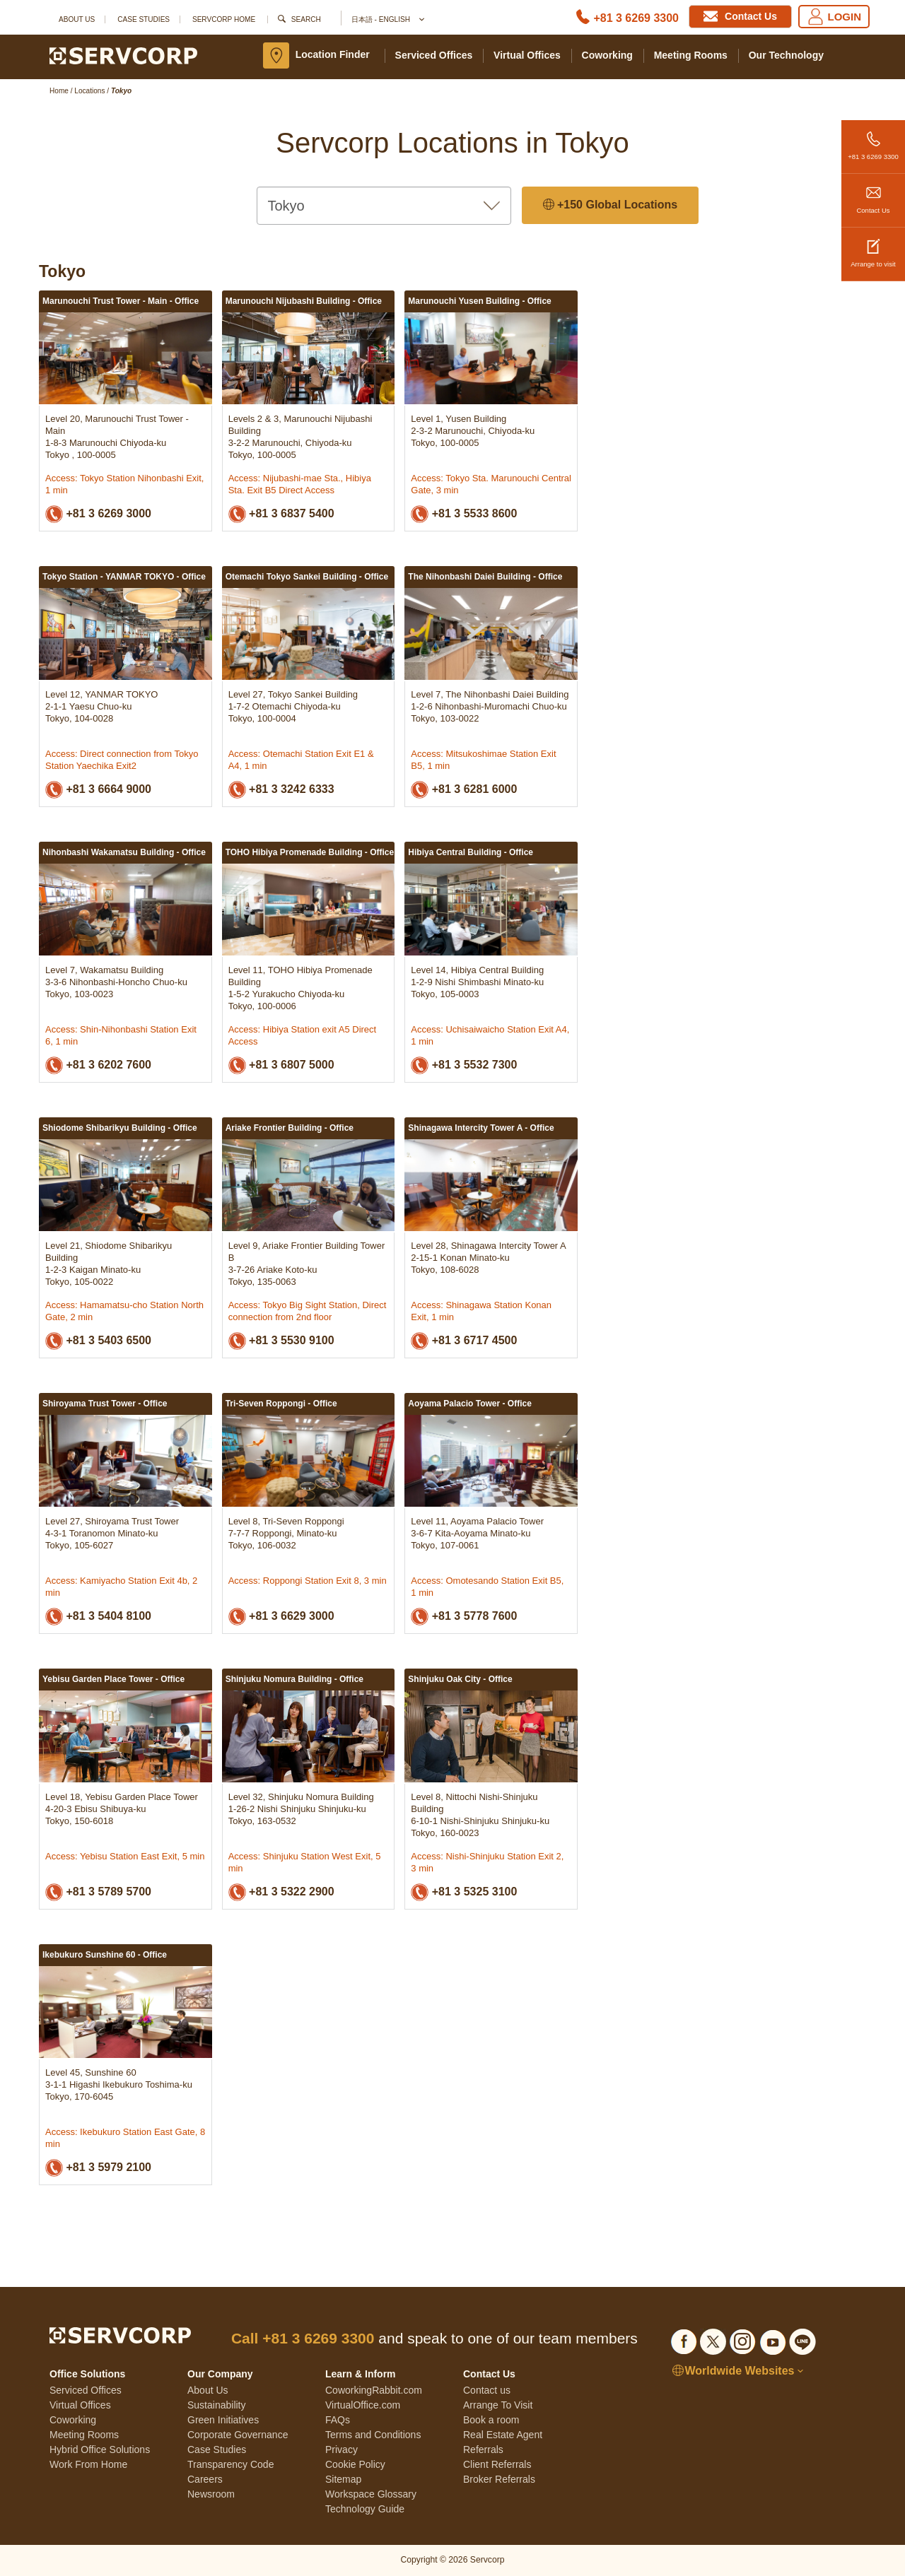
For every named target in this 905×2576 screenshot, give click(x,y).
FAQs (337, 2419)
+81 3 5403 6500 (98, 1341)
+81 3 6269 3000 (98, 514)
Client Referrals (497, 2464)
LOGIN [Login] (834, 16)
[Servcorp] (123, 55)
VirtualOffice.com (362, 2405)
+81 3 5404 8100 (98, 1616)
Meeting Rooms (691, 55)
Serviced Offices (434, 55)
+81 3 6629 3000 (281, 1616)
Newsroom (211, 2494)
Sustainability (216, 2405)
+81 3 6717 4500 (464, 1341)
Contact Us (873, 194)
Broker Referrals (499, 2479)
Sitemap (343, 2479)
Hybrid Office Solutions (99, 2449)
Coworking (607, 55)
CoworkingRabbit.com (373, 2390)
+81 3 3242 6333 (281, 790)
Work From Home (88, 2464)
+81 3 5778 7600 (464, 1616)
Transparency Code (230, 2464)
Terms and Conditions (373, 2434)
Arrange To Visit (497, 2405)
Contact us (486, 2390)
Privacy (341, 2449)
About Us (77, 19)
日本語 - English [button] (387, 20)
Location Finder (333, 54)
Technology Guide (364, 2509)
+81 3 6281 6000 (464, 790)
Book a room (491, 2419)
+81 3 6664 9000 (98, 790)
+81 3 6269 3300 (873, 140)
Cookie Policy (355, 2464)
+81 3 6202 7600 (98, 1065)
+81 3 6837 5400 (281, 514)
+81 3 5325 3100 (464, 1892)
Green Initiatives (223, 2419)
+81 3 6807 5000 (281, 1065)
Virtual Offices (527, 55)
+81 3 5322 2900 (281, 1892)
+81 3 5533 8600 (464, 514)
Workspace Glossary (370, 2494)
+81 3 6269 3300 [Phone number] (636, 18)
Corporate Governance (237, 2434)
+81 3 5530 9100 (281, 1341)
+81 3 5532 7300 (464, 1065)
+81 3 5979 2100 (98, 2168)
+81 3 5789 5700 (98, 1892)
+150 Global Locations (610, 205)
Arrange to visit (873, 248)
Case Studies (143, 19)
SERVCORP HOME (223, 19)
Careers (205, 2479)
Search (306, 19)
